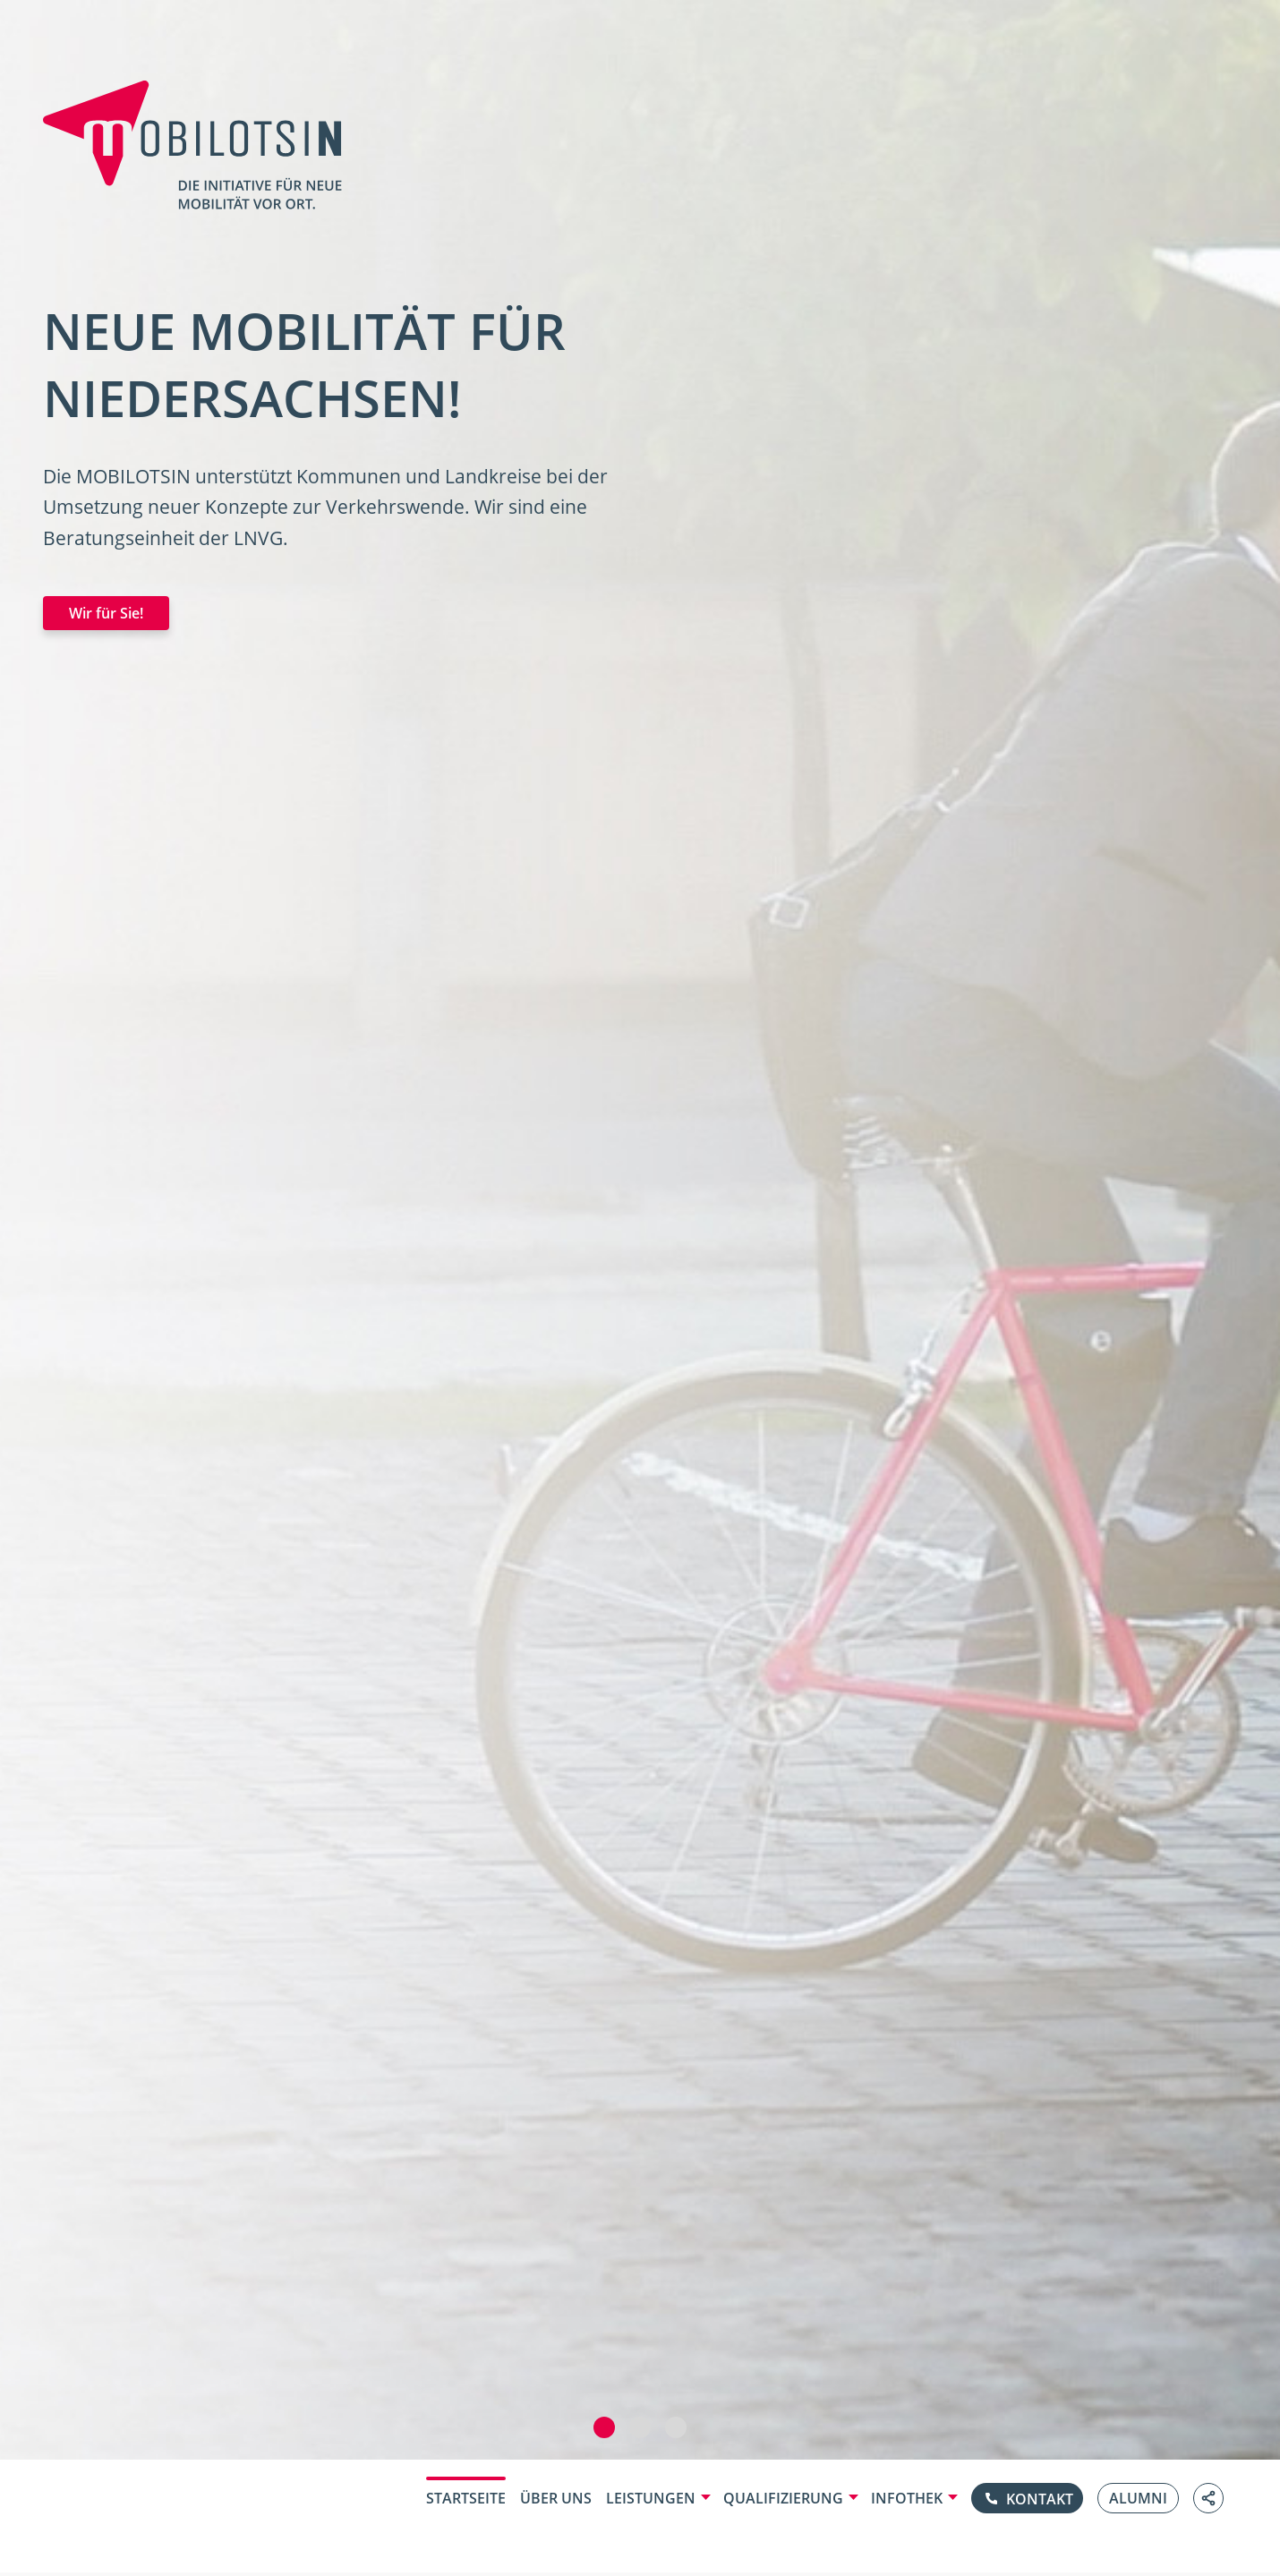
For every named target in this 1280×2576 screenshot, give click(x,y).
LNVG (258, 537)
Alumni (1138, 2498)
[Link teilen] (1208, 2498)
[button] (604, 2427)
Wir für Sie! (106, 613)
